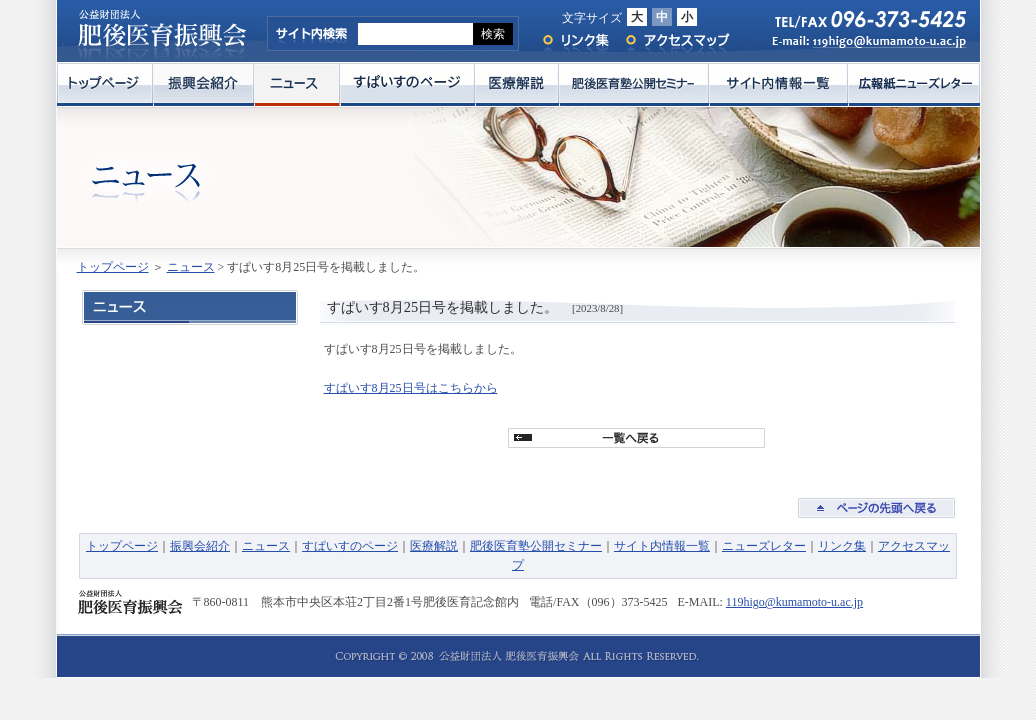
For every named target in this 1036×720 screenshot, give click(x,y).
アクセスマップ (678, 40)
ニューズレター (764, 546)
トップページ (105, 84)
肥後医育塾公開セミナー (634, 84)
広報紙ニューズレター (914, 84)
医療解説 (517, 84)
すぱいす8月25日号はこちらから (411, 388)
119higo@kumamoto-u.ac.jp (794, 602)
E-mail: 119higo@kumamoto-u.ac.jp (859, 46)
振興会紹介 (203, 84)
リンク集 (574, 40)
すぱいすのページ (407, 84)
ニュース (297, 84)
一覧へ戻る (636, 438)
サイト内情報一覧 (778, 84)
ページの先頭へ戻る (876, 508)
